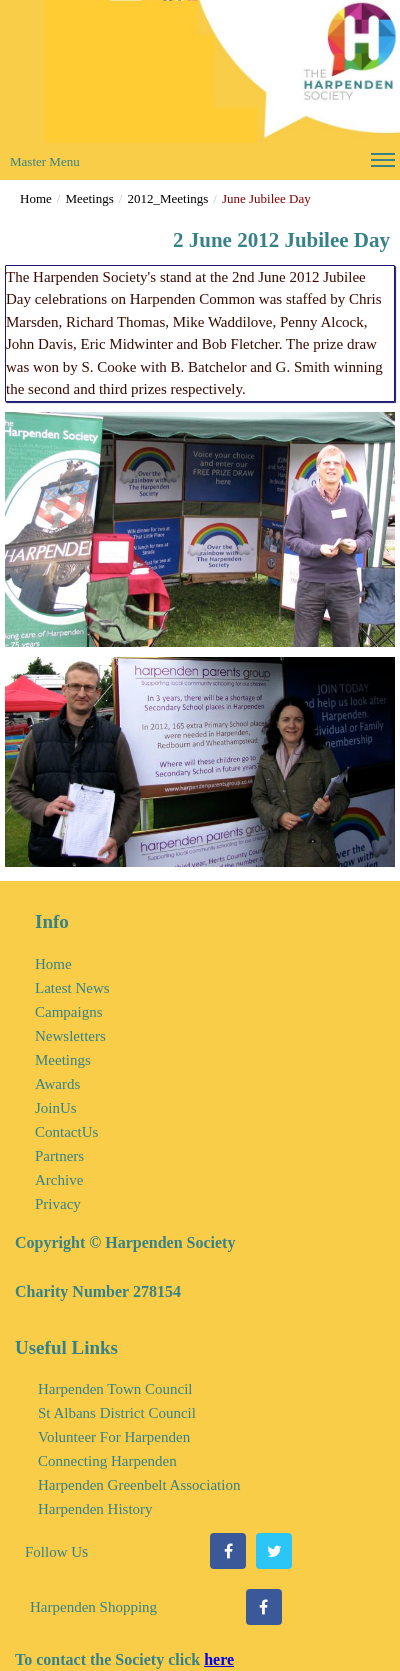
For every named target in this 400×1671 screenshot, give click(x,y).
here (219, 1659)
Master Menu (202, 164)
